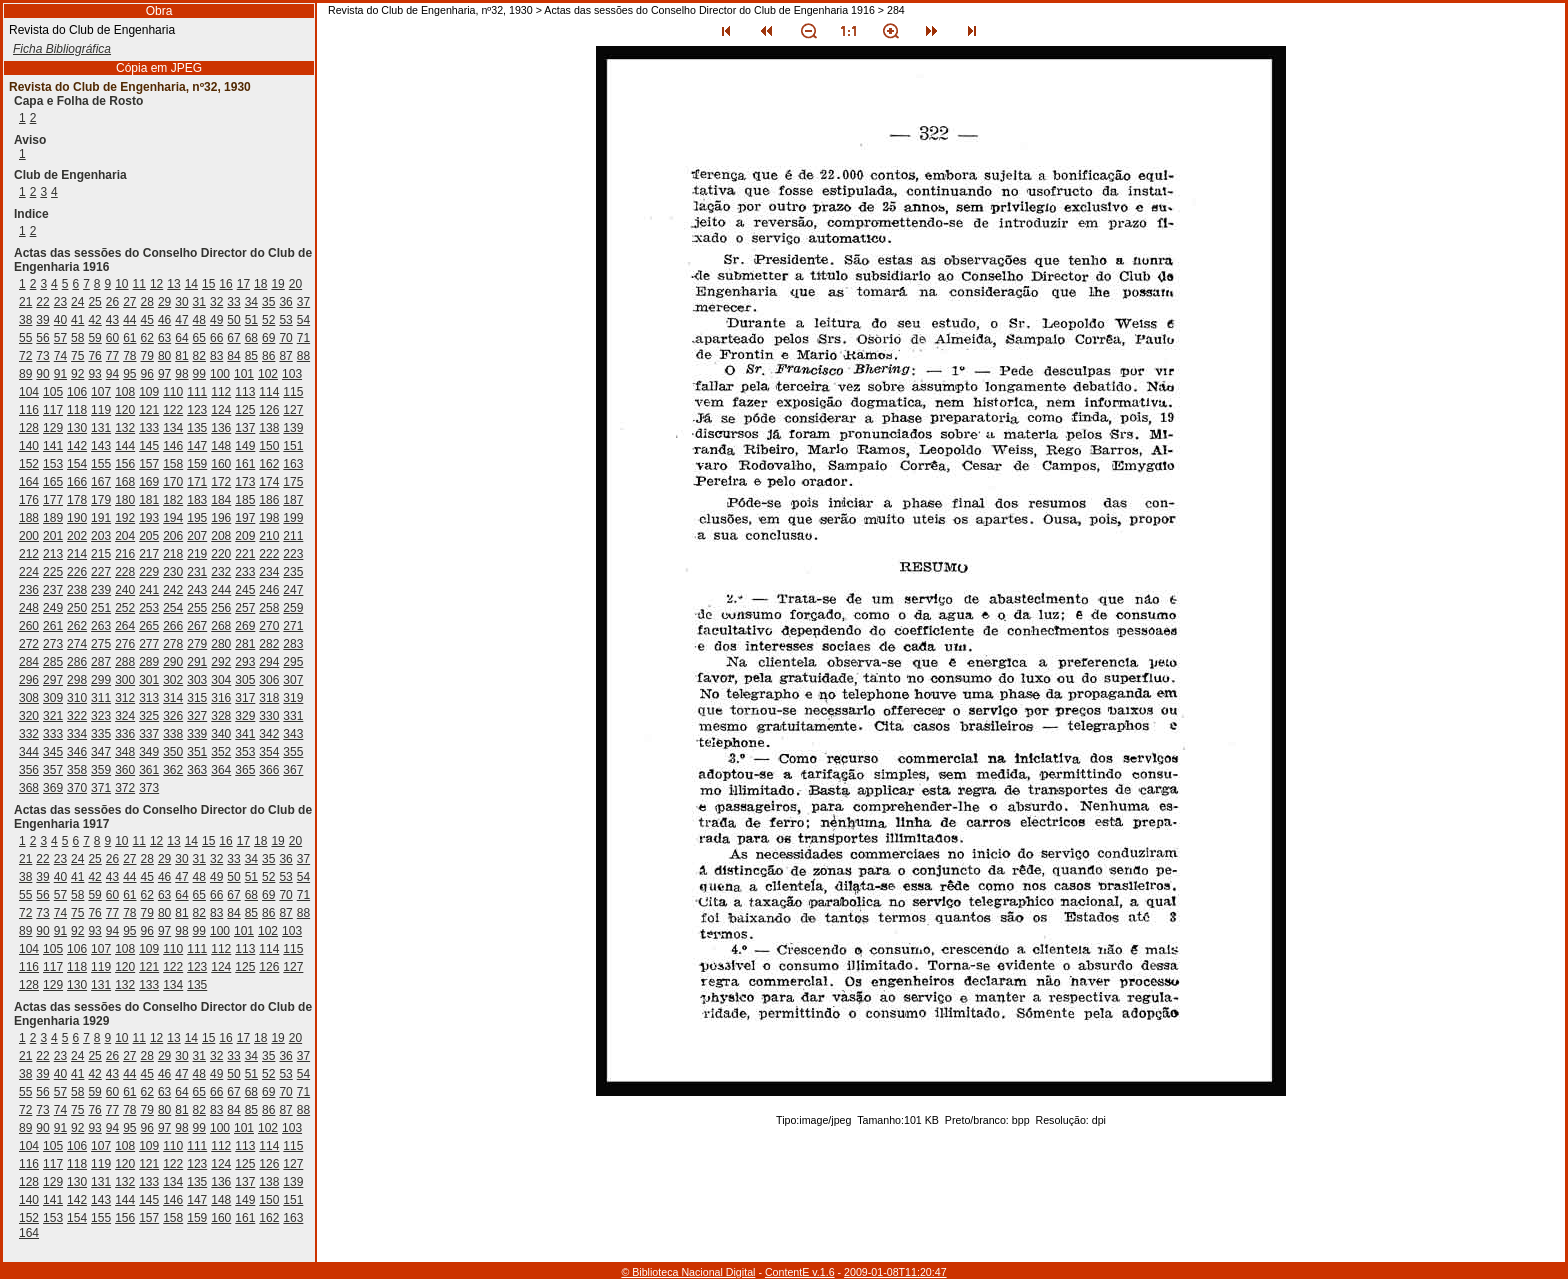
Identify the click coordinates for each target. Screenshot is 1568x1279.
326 (173, 716)
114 (269, 392)
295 (293, 662)
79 (147, 356)
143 (101, 446)
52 (268, 320)
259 (293, 608)
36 (285, 302)
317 (245, 698)
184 (221, 500)
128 (29, 428)
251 (101, 608)
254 (173, 608)
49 (216, 320)
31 (199, 302)
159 (197, 464)
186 (269, 500)
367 (293, 770)
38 (25, 320)
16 (225, 284)
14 (191, 284)
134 (173, 428)
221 (245, 554)
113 (245, 392)
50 (233, 320)
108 (125, 392)
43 (112, 320)
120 (125, 410)
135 (197, 428)
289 (149, 662)
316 (221, 698)
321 (53, 716)
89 (25, 374)
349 (149, 752)
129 (53, 428)
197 (245, 518)
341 (245, 734)
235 (293, 572)
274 (77, 644)
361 (149, 770)
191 (101, 518)
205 (149, 536)
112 (221, 392)
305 (245, 680)
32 (216, 302)
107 (101, 392)
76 (94, 356)
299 (101, 680)
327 (197, 716)
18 (260, 284)
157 (149, 464)
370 (77, 788)
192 (125, 518)
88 (303, 356)
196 (221, 518)
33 (233, 302)
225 (53, 572)
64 (181, 338)
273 (53, 644)
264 (125, 626)
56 (42, 338)
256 (221, 608)
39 (42, 320)
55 (25, 338)
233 (245, 572)
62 (147, 338)
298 (77, 680)
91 (60, 374)
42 (94, 320)
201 (53, 536)
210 (269, 536)
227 (101, 572)
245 (245, 590)
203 (101, 536)
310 (77, 698)
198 (269, 518)
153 (53, 464)
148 (221, 446)
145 (149, 446)
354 (269, 752)
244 (221, 590)
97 (164, 374)
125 (245, 410)
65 (199, 338)
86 (268, 356)
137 (245, 428)
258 (269, 608)
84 (233, 356)
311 (101, 698)
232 (221, 572)
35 (268, 302)
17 (243, 284)
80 (164, 356)
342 (269, 734)
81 (181, 356)
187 (293, 500)
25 (94, 302)
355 (293, 752)
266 (173, 626)
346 (77, 752)
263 (101, 626)
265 (149, 626)
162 (269, 464)
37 (303, 302)
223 (293, 554)
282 (269, 644)
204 (125, 536)
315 (197, 698)
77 (112, 356)
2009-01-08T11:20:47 (895, 1272)
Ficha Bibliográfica (62, 49)
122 (173, 410)
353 (245, 752)
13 (173, 284)
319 (293, 698)
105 (53, 392)
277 (149, 644)
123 (197, 410)
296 (29, 680)
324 (125, 716)
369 (53, 788)
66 (216, 338)
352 (221, 752)
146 (173, 446)
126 (269, 410)
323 (101, 716)
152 (29, 464)
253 (149, 608)
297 (53, 680)
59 (94, 338)
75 (77, 356)
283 (293, 644)
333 (53, 734)
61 (129, 338)
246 (269, 590)
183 (197, 500)
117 (53, 410)
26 (112, 302)
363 (197, 770)
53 (285, 320)
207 (197, 536)
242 (173, 590)
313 (149, 698)
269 (245, 626)
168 (125, 482)
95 (129, 374)
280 (221, 644)
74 (60, 356)
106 (77, 392)
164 (29, 482)
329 (245, 716)
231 (197, 572)
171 (197, 482)
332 (29, 734)
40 (60, 320)
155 (101, 464)
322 (77, 716)
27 (129, 302)
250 (77, 608)
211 (293, 536)
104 (29, 392)
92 (77, 374)
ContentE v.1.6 (800, 1272)
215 (101, 554)
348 (125, 752)
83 (216, 356)
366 (269, 770)
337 (149, 734)
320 (29, 716)
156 (125, 464)
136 (221, 428)
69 (268, 338)
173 (245, 482)
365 (245, 770)
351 (197, 752)
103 (292, 374)
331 (293, 716)
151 (293, 446)
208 (221, 536)
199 (293, 518)
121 (149, 410)
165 (53, 482)
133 (149, 428)
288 (125, 662)
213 (53, 554)
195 (197, 518)
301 (149, 680)
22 (42, 302)
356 (29, 770)
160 (221, 464)
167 (101, 482)
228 (125, 572)
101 (244, 374)
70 (285, 338)
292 (221, 662)
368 (29, 788)
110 (173, 392)
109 (149, 392)
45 (147, 320)
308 (29, 698)
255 (197, 608)
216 (125, 554)
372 (125, 788)
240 (125, 590)
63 (164, 338)
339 (197, 734)
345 (53, 752)
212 (29, 554)
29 (164, 302)
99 (199, 374)
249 (53, 608)
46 (164, 320)
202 (77, 536)
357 (53, 770)
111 (197, 392)
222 (269, 554)
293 (245, 662)
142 (77, 446)
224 (29, 572)
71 (303, 338)
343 (293, 734)
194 (173, 518)
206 (173, 536)
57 (60, 338)
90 (42, 374)
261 (53, 626)
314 (173, 698)
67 (233, 338)
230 (173, 572)
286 (77, 662)
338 (173, 734)
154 (77, 464)
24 (77, 302)
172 (221, 482)
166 (77, 482)
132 (125, 428)
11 (139, 284)
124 (221, 410)
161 (245, 464)
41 (77, 320)
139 (293, 428)
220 (221, 554)
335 (101, 734)
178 (77, 500)
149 (245, 446)
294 (269, 662)
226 (77, 572)
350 (173, 752)
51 (251, 320)
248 (29, 608)
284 (29, 662)
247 (293, 590)
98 (181, 374)
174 (269, 482)
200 (29, 536)
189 (53, 518)
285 (53, 662)
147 (197, 446)
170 (173, 482)
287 (101, 662)
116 (29, 410)
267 (197, 626)
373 (149, 788)
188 (29, 518)
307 (293, 680)
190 (77, 518)
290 (173, 662)
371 (101, 788)
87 (285, 356)
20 (295, 284)
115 (293, 392)
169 (149, 482)
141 (53, 446)
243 (197, 590)
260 (29, 626)
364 (221, 770)
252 (125, 608)
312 (125, 698)
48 (199, 320)
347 (101, 752)
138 (269, 428)
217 (149, 554)
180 (125, 500)
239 (101, 590)
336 (125, 734)
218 (173, 554)
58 (77, 338)
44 (129, 320)
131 (101, 428)
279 (197, 644)
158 (173, 464)
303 (197, 680)
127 (293, 410)
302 (173, 680)
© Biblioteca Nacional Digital (688, 1272)
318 (269, 698)
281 (245, 644)
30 (181, 302)
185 (245, 500)
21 (25, 302)
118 (77, 410)
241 (149, 590)
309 (53, 698)
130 (77, 428)
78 (129, 356)
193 (149, 518)
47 (181, 320)
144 (125, 446)
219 (197, 554)
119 (101, 410)
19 (277, 284)
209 (245, 536)
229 (149, 572)
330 (269, 716)
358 (77, 770)
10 (121, 284)
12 (156, 284)
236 (29, 590)
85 (251, 356)
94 (112, 374)
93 (94, 374)
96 (147, 374)
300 (125, 680)
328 (221, 716)
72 (25, 356)
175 (293, 482)
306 (269, 680)
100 (220, 374)
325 (149, 716)
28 (147, 302)
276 (125, 644)
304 (221, 680)
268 (221, 626)
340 (221, 734)
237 (53, 590)
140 (29, 446)
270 (269, 626)
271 (293, 626)
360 (125, 770)
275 (101, 644)
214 (77, 554)
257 (245, 608)
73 (42, 356)
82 (199, 356)
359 (101, 770)
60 (112, 338)
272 (29, 644)
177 (53, 500)
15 (208, 284)
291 (197, 662)
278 (173, 644)
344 (29, 752)
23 (60, 302)
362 (173, 770)
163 (293, 464)
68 (251, 338)
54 (303, 320)
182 (173, 500)
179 (101, 500)
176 (29, 500)
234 (269, 572)
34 (251, 302)
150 (269, 446)
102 (268, 374)
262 (77, 626)
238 (77, 590)
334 (77, 734)
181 (149, 500)
